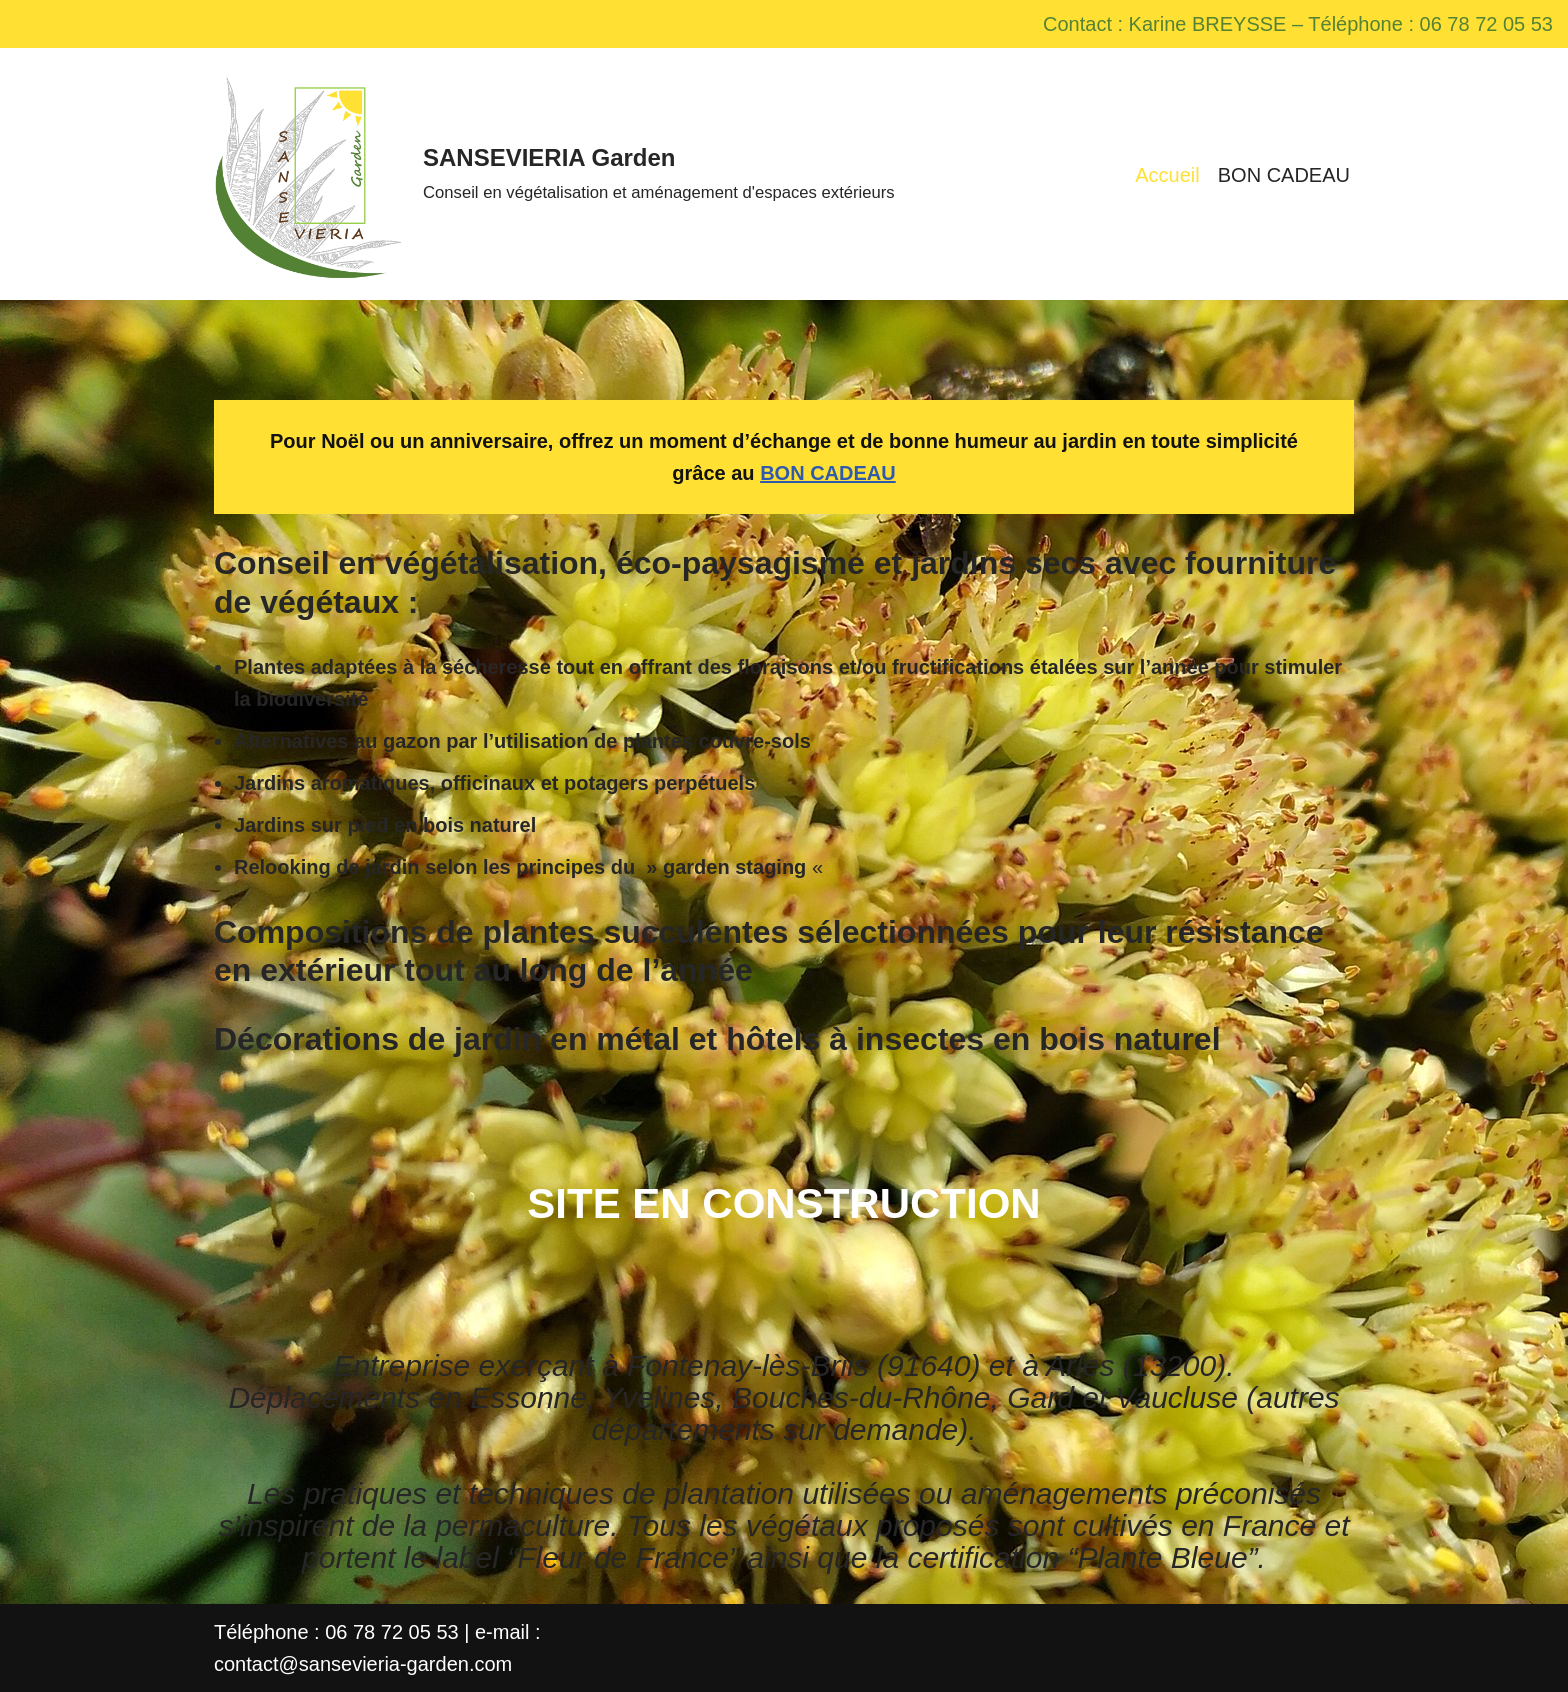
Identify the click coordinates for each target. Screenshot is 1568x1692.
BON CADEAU (1284, 175)
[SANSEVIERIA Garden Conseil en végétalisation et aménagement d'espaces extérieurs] (554, 174)
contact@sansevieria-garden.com (363, 1664)
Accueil (1167, 175)
